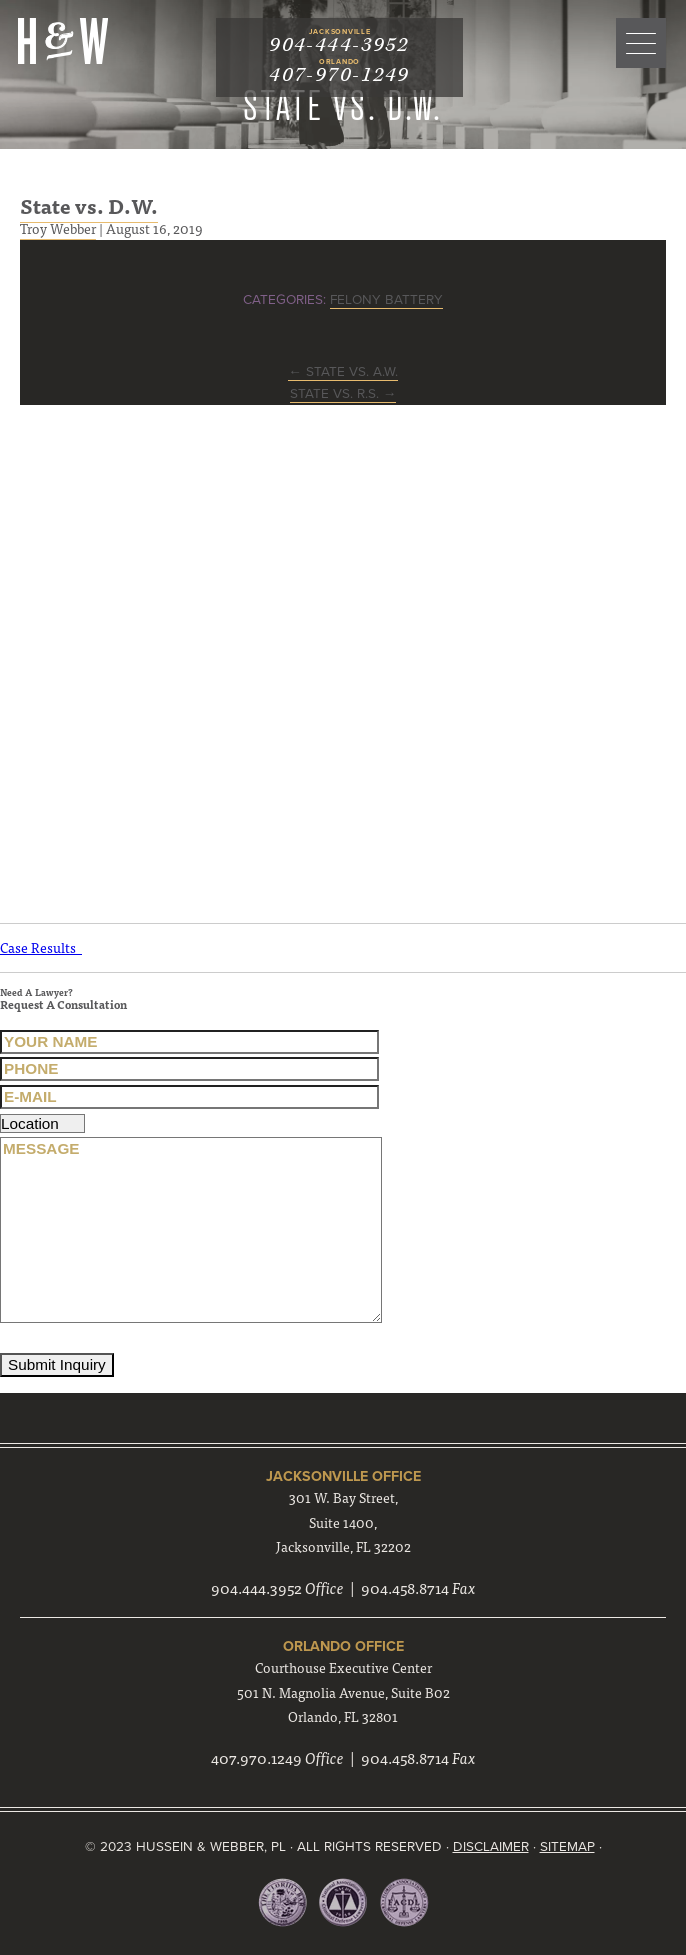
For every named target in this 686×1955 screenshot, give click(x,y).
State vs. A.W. (343, 372)
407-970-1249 (339, 75)
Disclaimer (491, 1847)
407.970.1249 (256, 1757)
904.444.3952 (256, 1587)
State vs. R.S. (343, 394)
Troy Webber (58, 228)
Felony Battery (386, 300)
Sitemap (567, 1847)
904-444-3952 (339, 45)
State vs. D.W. (89, 205)
